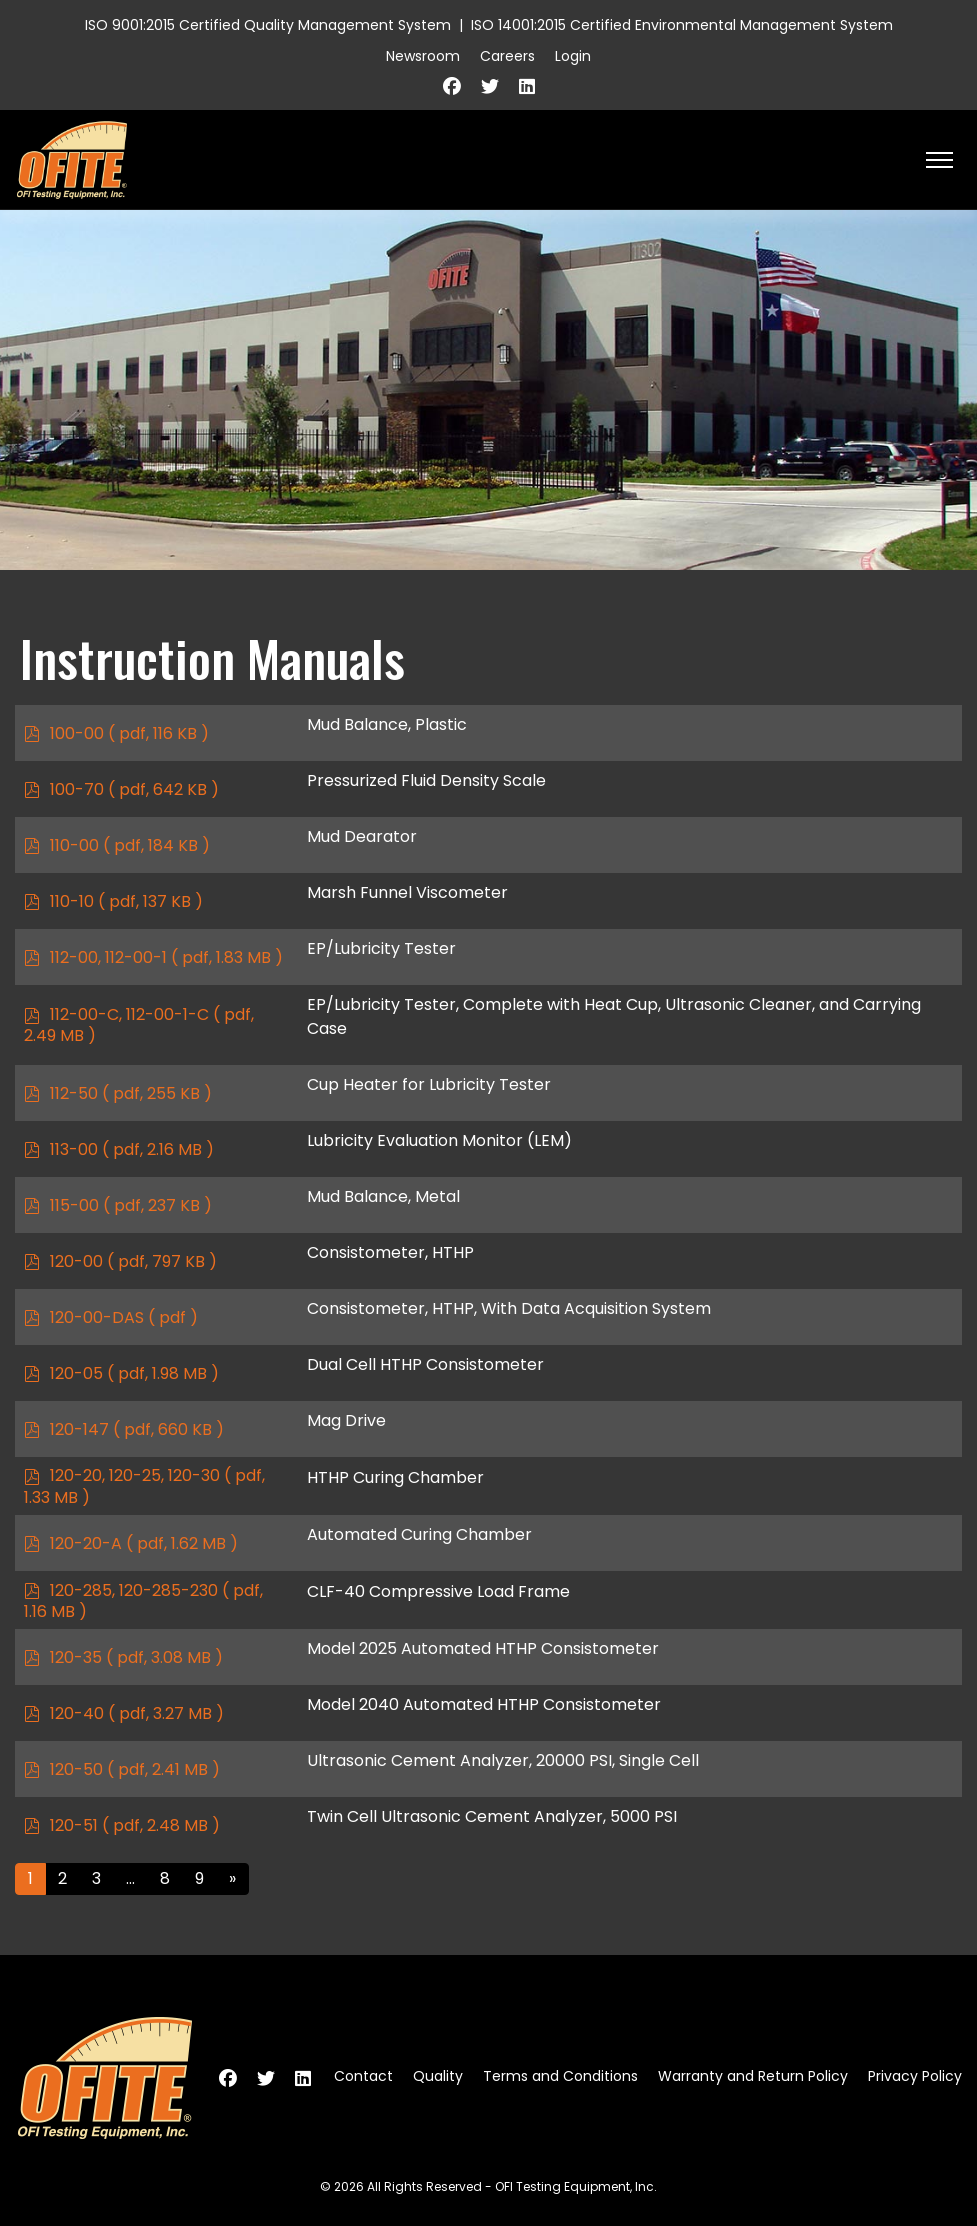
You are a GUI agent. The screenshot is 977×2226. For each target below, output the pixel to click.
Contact (363, 2076)
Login (573, 56)
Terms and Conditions (560, 2076)
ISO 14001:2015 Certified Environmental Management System (682, 25)
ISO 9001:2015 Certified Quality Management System (268, 25)
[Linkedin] (527, 86)
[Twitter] (490, 86)
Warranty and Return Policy (753, 2076)
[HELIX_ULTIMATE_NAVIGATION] (939, 160)
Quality (438, 2076)
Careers (507, 56)
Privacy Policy (915, 2076)
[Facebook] (452, 86)
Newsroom (423, 56)
